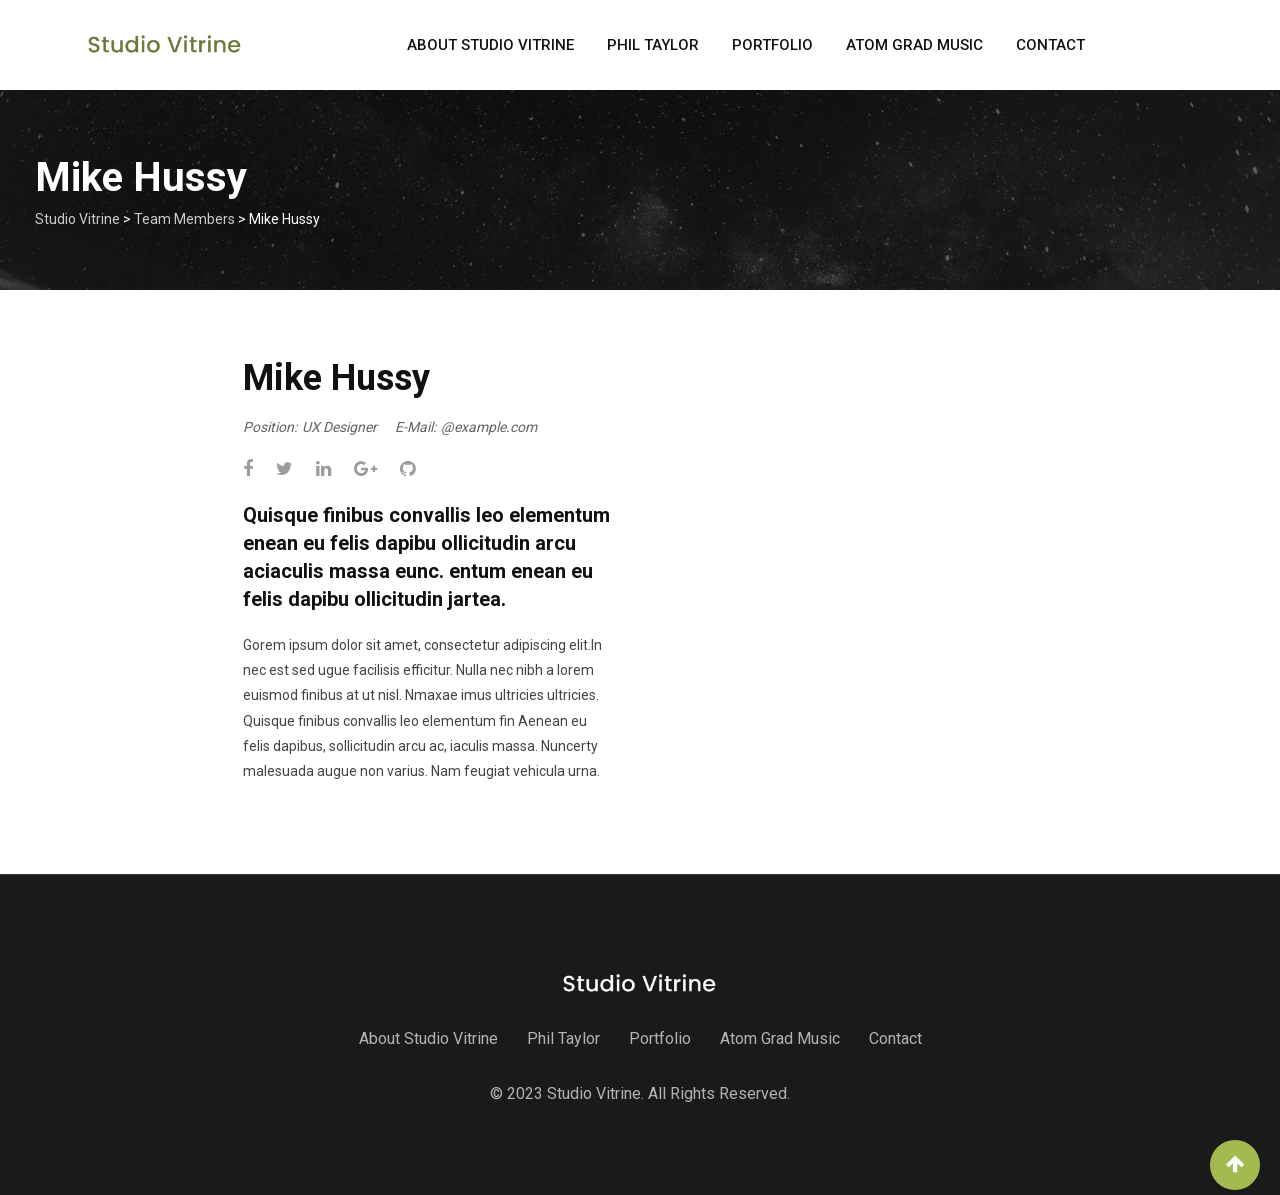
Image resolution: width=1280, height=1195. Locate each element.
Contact (1050, 45)
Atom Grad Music (914, 45)
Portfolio (772, 45)
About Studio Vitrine (490, 45)
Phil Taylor (653, 45)
